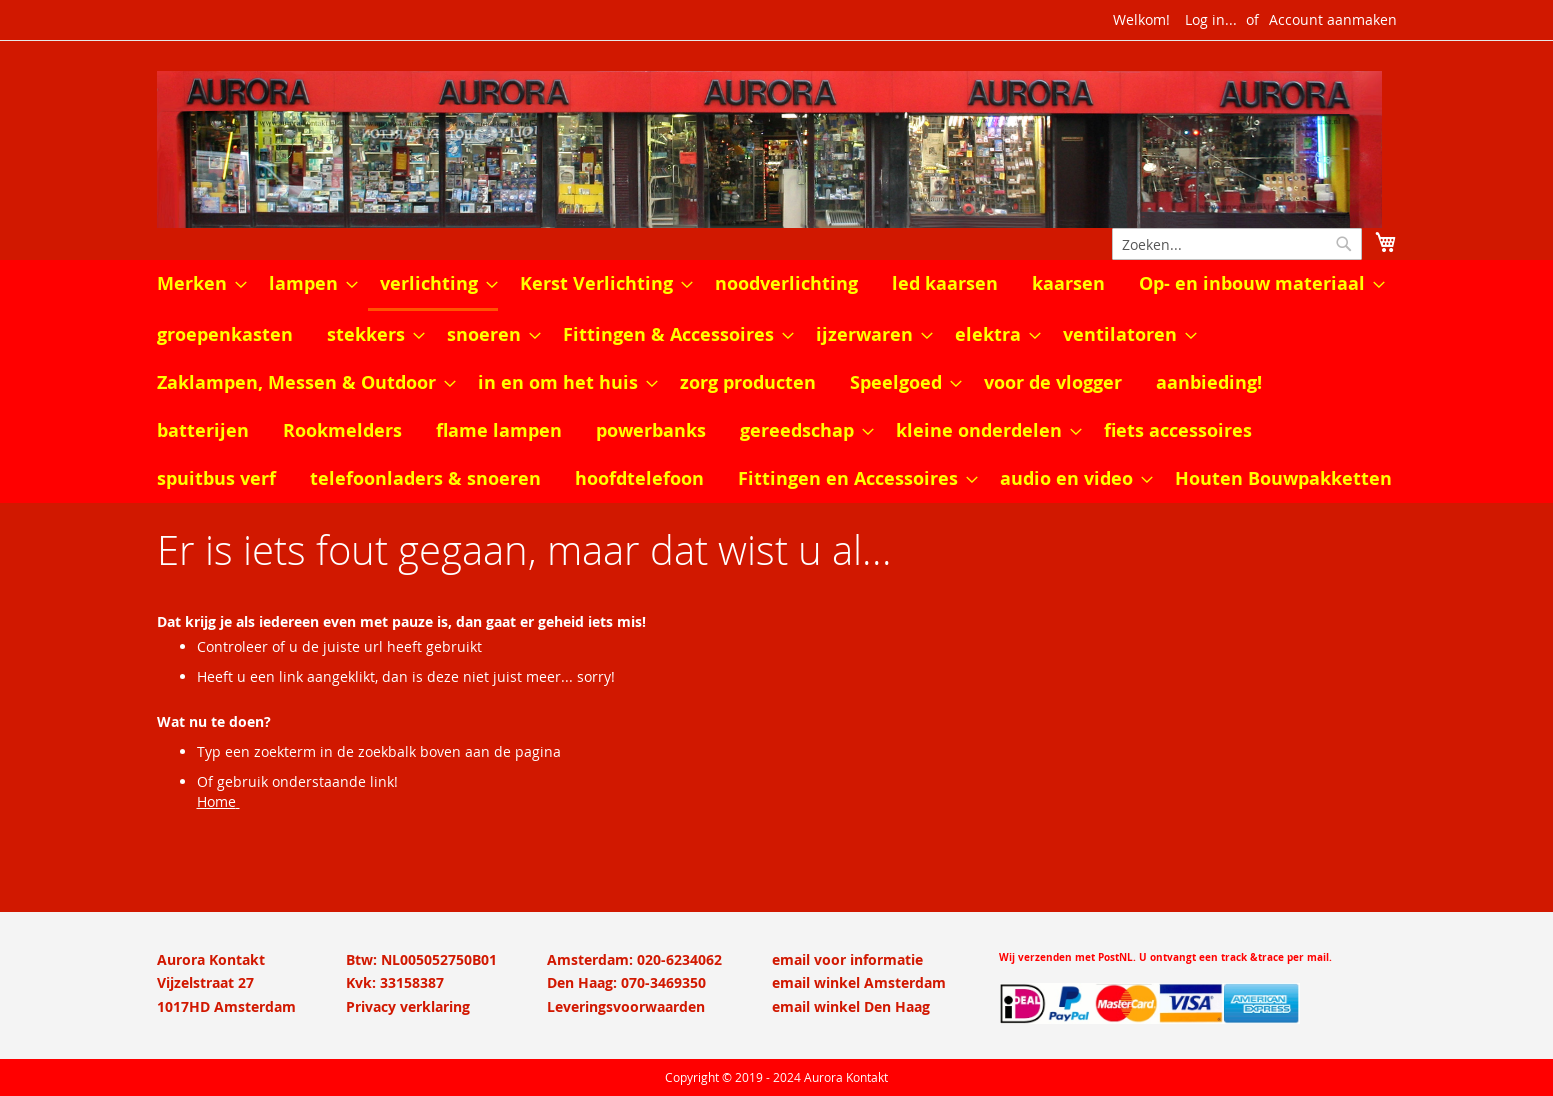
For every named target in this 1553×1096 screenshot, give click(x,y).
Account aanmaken (1333, 19)
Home (216, 801)
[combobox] (1237, 244)
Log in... (1211, 19)
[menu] (777, 381)
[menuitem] (196, 284)
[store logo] (777, 149)
